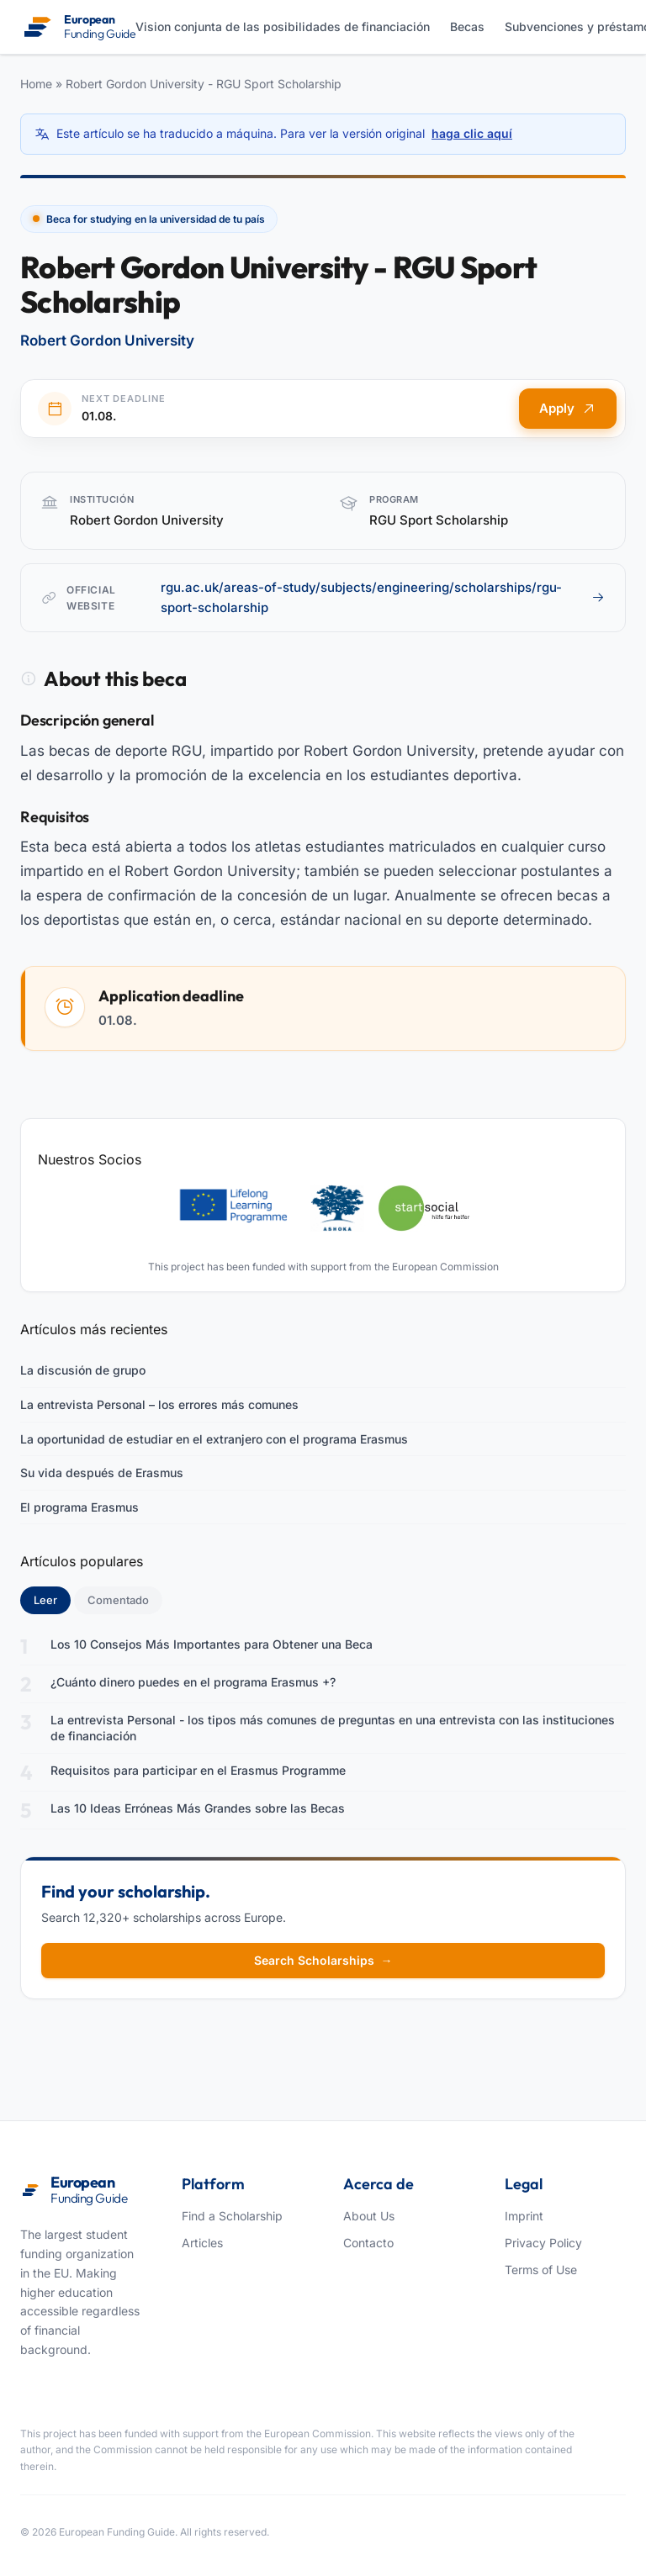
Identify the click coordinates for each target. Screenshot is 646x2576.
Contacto (368, 2243)
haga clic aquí (472, 133)
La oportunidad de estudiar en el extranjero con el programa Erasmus (214, 1439)
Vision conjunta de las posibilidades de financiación (282, 26)
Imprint (524, 2216)
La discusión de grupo (83, 1370)
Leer (52, 1599)
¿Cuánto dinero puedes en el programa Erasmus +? (193, 1682)
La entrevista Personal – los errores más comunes (159, 1404)
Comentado (118, 1600)
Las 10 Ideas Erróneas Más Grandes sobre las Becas (197, 1808)
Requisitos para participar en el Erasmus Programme (198, 1770)
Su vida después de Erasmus (101, 1472)
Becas (467, 26)
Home (36, 84)
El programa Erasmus (79, 1507)
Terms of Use (541, 2269)
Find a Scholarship (232, 2216)
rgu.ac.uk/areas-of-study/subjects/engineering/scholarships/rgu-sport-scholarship (383, 597)
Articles (202, 2243)
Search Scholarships (323, 1960)
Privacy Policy (543, 2243)
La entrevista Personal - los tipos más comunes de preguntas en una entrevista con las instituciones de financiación (332, 1728)
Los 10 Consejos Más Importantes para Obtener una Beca (211, 1644)
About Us (368, 2216)
